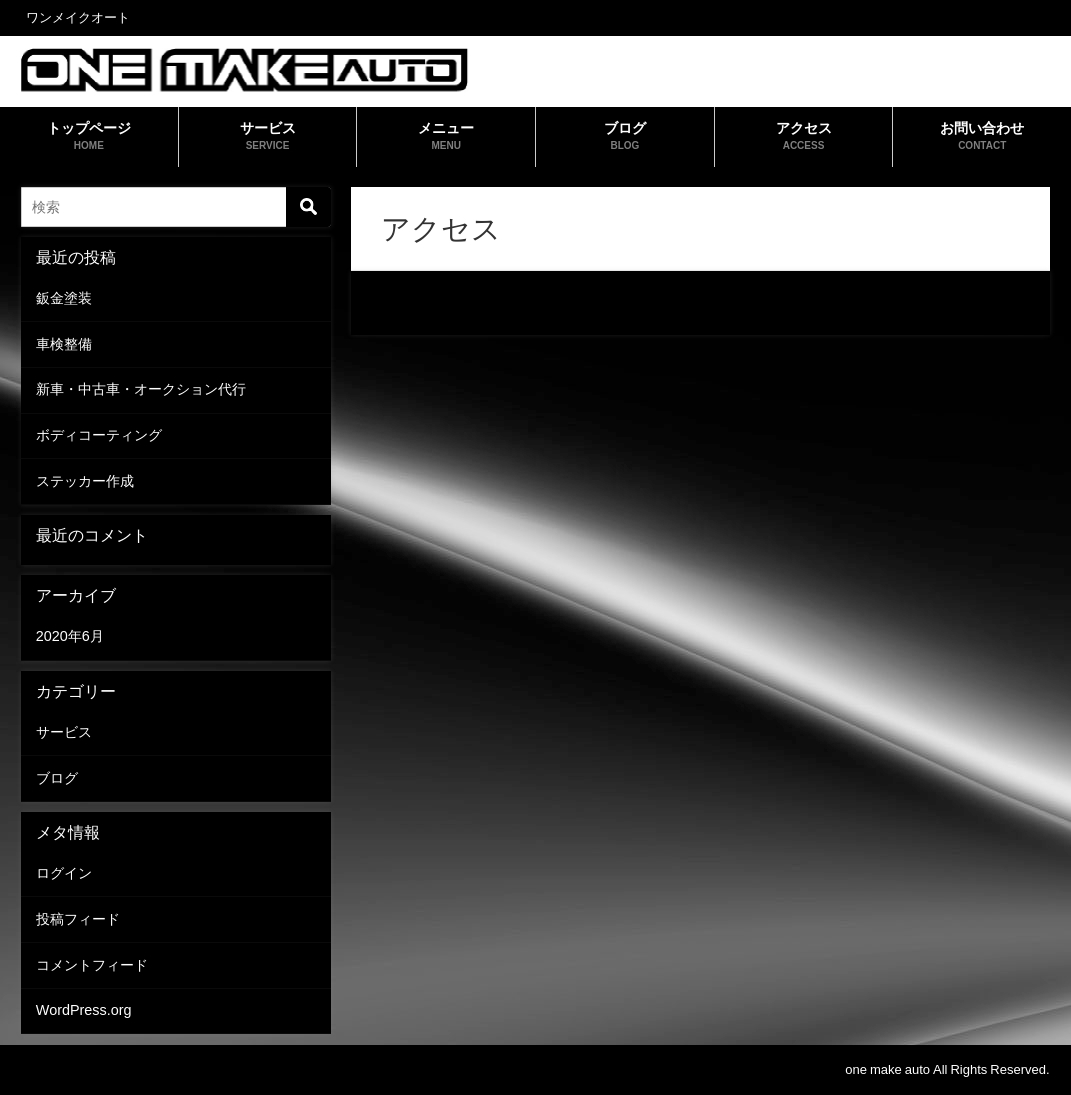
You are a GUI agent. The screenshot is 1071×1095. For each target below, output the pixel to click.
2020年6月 (70, 636)
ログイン (64, 873)
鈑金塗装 (64, 298)
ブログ (57, 778)
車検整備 (64, 344)
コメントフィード (92, 965)
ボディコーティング (99, 435)
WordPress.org (84, 1010)
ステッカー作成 (85, 481)
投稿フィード (78, 919)
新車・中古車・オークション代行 (141, 389)
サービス (64, 732)
